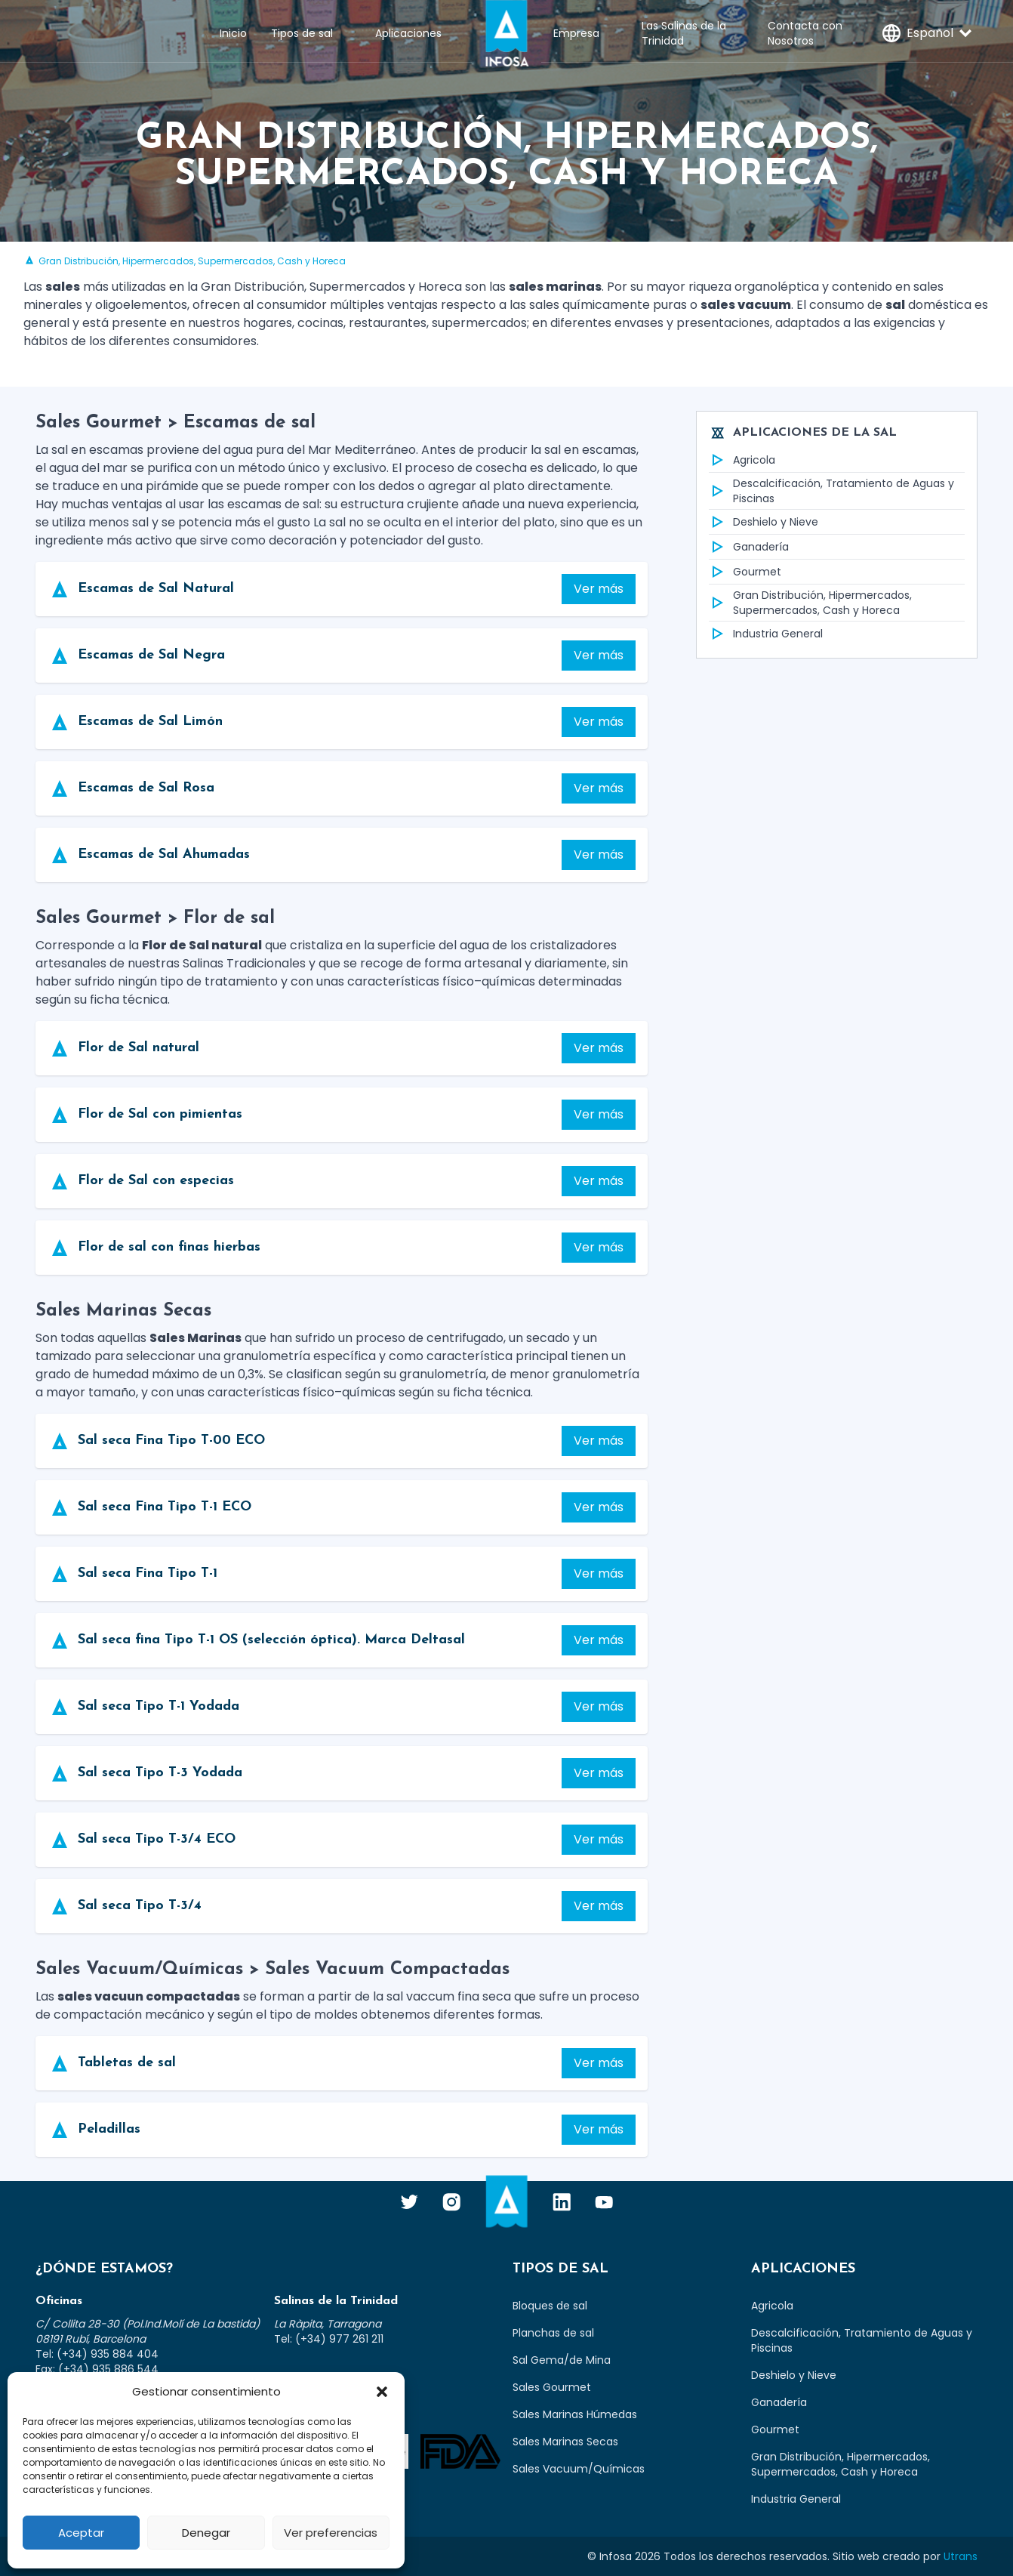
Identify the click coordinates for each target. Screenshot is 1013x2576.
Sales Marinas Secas (565, 2441)
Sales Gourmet (552, 2387)
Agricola (742, 460)
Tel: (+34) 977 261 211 (328, 2338)
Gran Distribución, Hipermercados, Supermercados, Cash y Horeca (810, 603)
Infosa (506, 33)
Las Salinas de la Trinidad (684, 33)
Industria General (766, 634)
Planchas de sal (553, 2332)
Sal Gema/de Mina (562, 2360)
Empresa (576, 33)
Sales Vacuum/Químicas (579, 2468)
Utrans (961, 2556)
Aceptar (81, 2533)
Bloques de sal (550, 2305)
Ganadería (749, 547)
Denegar (206, 2533)
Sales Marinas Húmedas (575, 2414)
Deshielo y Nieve (763, 522)
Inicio (233, 33)
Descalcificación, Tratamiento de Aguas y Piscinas (831, 491)
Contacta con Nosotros (805, 33)
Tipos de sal (302, 33)
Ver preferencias (330, 2533)
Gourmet (745, 572)
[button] (381, 2391)
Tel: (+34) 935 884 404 (97, 2354)
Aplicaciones (408, 33)
